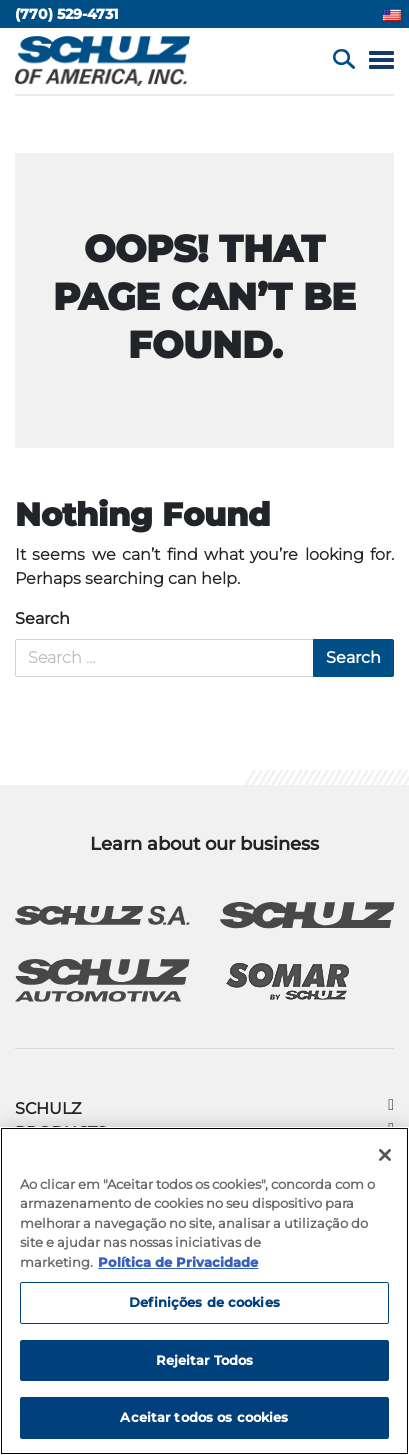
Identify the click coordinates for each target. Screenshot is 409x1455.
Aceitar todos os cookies (204, 1417)
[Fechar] (385, 1155)
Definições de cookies (204, 1302)
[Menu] (381, 61)
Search (42, 618)
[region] (204, 1291)
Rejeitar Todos (205, 1360)
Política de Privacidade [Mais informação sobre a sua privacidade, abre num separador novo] (178, 1262)
